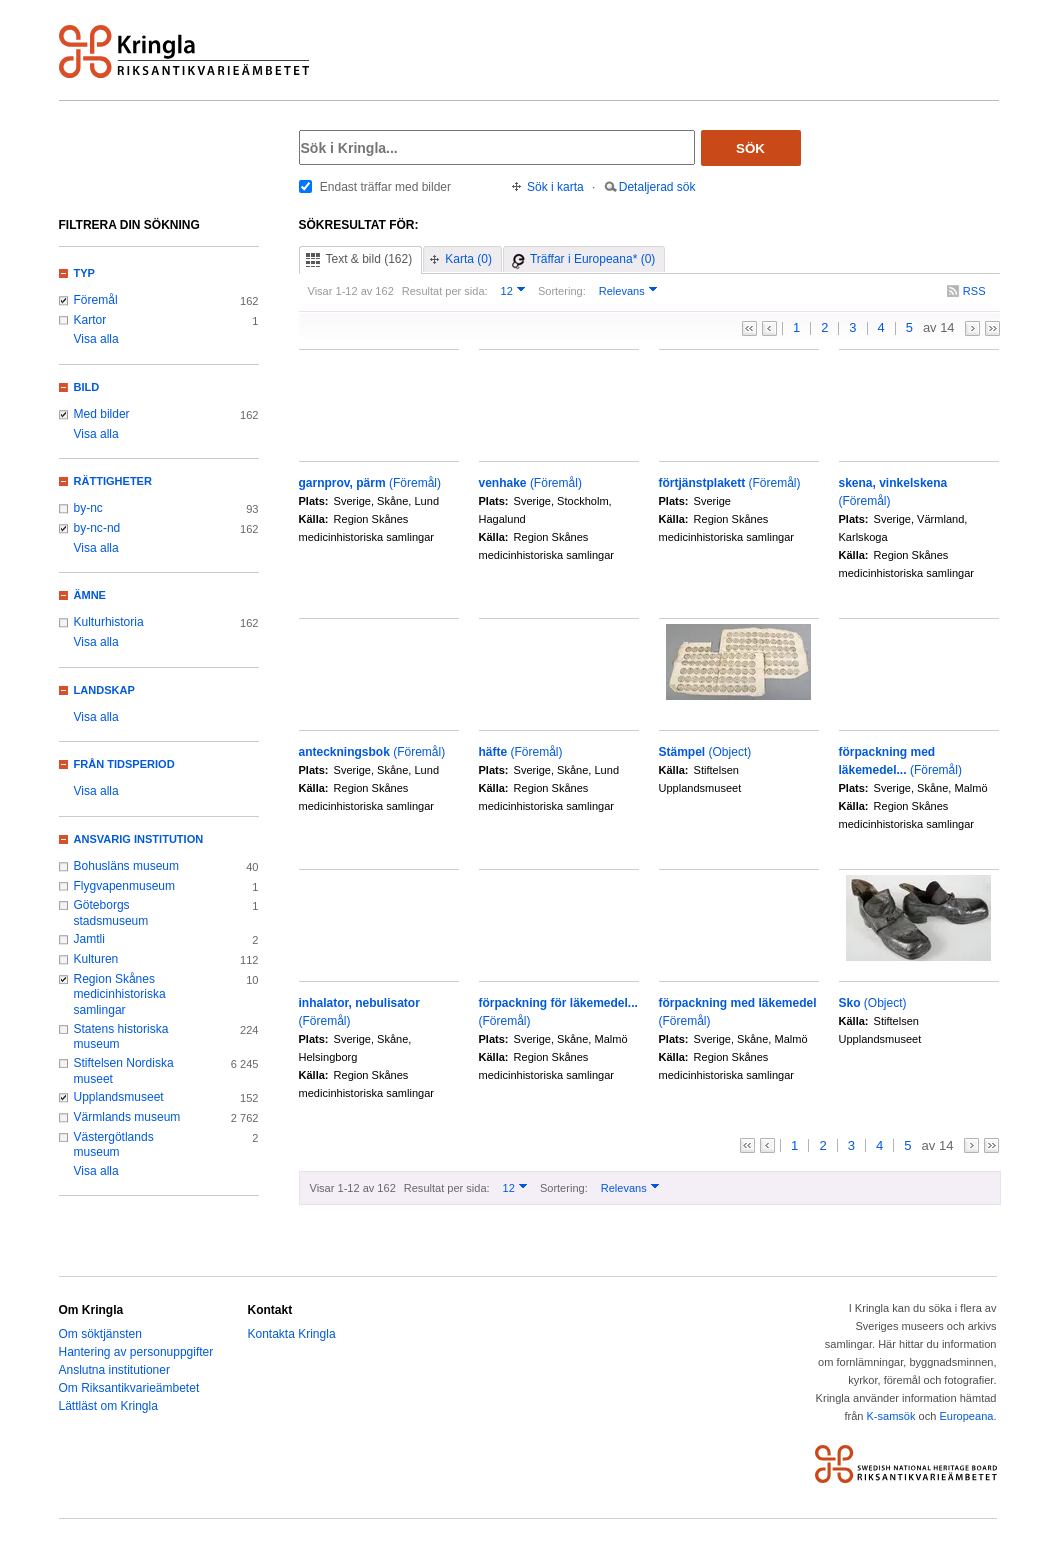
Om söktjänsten (100, 1334)
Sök (750, 148)
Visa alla (96, 339)
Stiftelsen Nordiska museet (124, 1071)
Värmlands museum (127, 1117)
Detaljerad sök (657, 187)
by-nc (88, 508)
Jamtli (89, 939)
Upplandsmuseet (119, 1097)
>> (992, 328)
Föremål (96, 300)
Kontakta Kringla (292, 1334)
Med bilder (102, 414)
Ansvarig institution (139, 839)
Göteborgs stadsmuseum (111, 913)
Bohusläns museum (127, 866)
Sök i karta (555, 187)
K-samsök (890, 1416)
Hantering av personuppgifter (136, 1352)
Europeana (966, 1416)
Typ (84, 273)
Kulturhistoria (109, 622)
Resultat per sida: (445, 291)
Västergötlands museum (114, 1145)
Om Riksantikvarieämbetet (129, 1388)
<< (749, 328)
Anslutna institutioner (114, 1370)
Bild (87, 387)
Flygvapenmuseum (125, 886)
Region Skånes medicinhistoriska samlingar (120, 994)
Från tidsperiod (124, 764)
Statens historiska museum (121, 1037)
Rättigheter (113, 481)
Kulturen (96, 959)
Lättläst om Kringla (108, 1406)
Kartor (90, 320)
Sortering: (562, 291)
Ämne (90, 595)
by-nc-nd (97, 528)
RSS (974, 291)
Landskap (104, 690)
